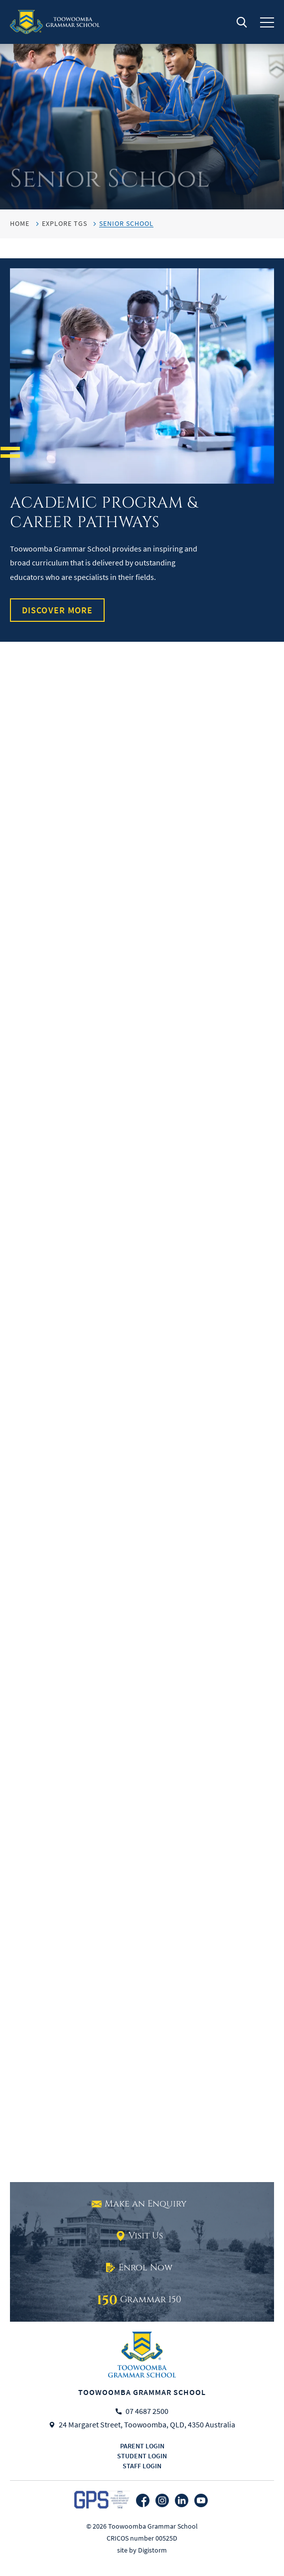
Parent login (142, 2445)
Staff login (142, 2465)
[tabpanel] (142, 104)
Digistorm (152, 2550)
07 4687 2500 (147, 2411)
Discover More (57, 610)
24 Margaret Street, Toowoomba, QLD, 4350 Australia (147, 2425)
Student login (142, 2455)
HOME (19, 223)
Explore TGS (64, 223)
